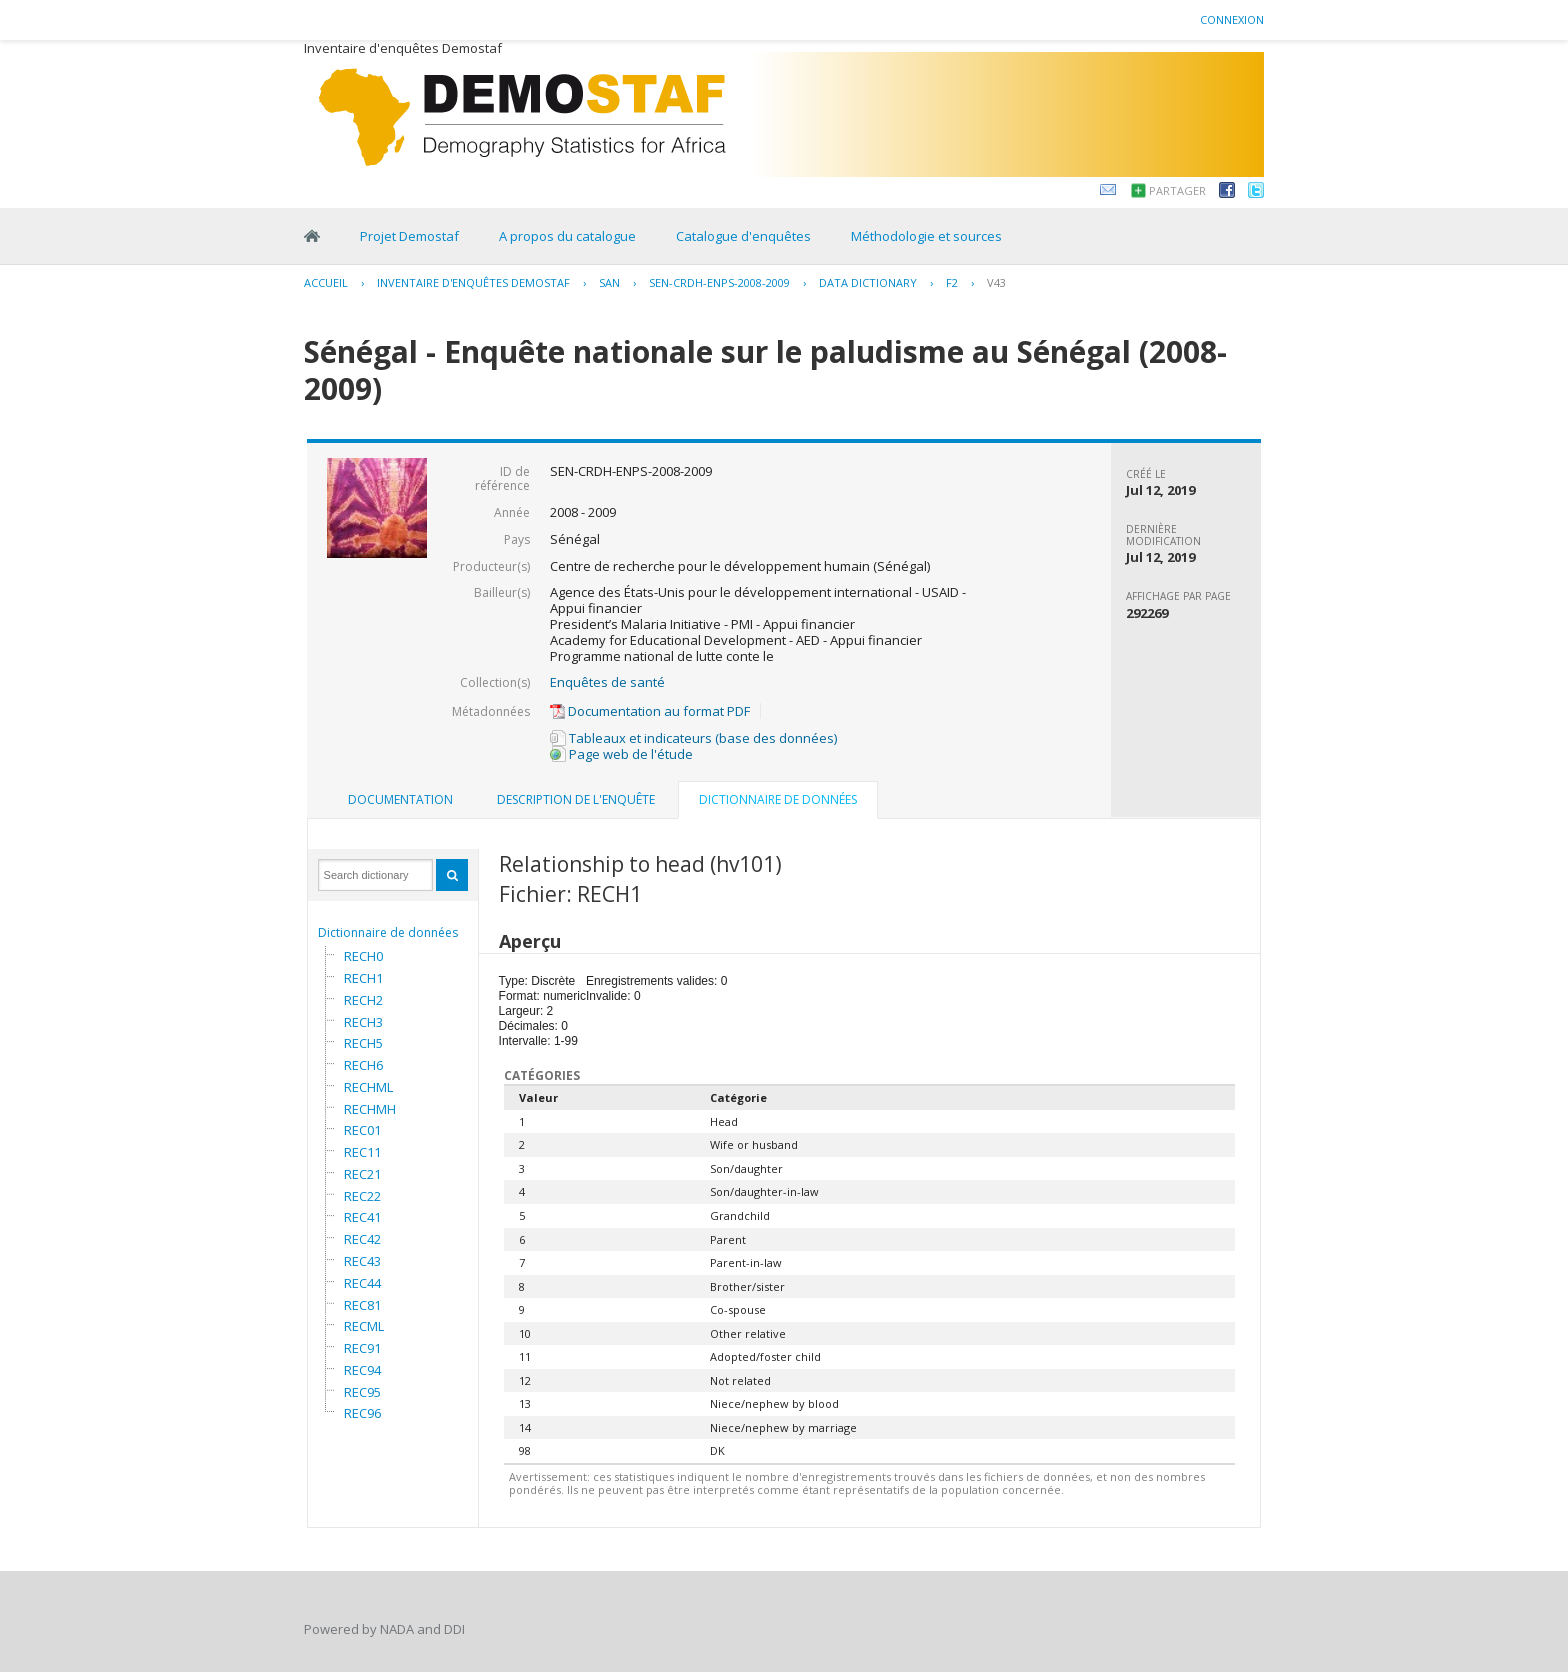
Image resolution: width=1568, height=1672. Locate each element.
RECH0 (363, 956)
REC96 (362, 1413)
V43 (996, 282)
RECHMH (370, 1109)
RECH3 (363, 1022)
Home (312, 236)
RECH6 (363, 1065)
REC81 (362, 1305)
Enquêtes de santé (607, 682)
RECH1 (363, 978)
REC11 (362, 1152)
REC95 (362, 1392)
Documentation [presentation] (400, 799)
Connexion (1232, 19)
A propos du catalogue (567, 236)
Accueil (326, 282)
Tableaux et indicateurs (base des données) (693, 738)
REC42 (362, 1239)
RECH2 (363, 1000)
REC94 (362, 1370)
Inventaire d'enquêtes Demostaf (473, 282)
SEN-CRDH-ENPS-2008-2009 (719, 282)
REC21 (362, 1174)
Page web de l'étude (621, 754)
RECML (364, 1326)
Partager (1177, 190)
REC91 (362, 1348)
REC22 (362, 1196)
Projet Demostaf (409, 236)
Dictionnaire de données (388, 932)
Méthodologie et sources (926, 236)
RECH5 (363, 1043)
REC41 (362, 1217)
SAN (609, 282)
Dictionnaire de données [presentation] (778, 799)
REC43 (362, 1261)
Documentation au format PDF (650, 711)
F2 (952, 282)
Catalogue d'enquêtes (743, 236)
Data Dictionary (868, 282)
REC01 (362, 1130)
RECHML (368, 1087)
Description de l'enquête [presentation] (576, 799)
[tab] (400, 800)
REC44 (362, 1283)
